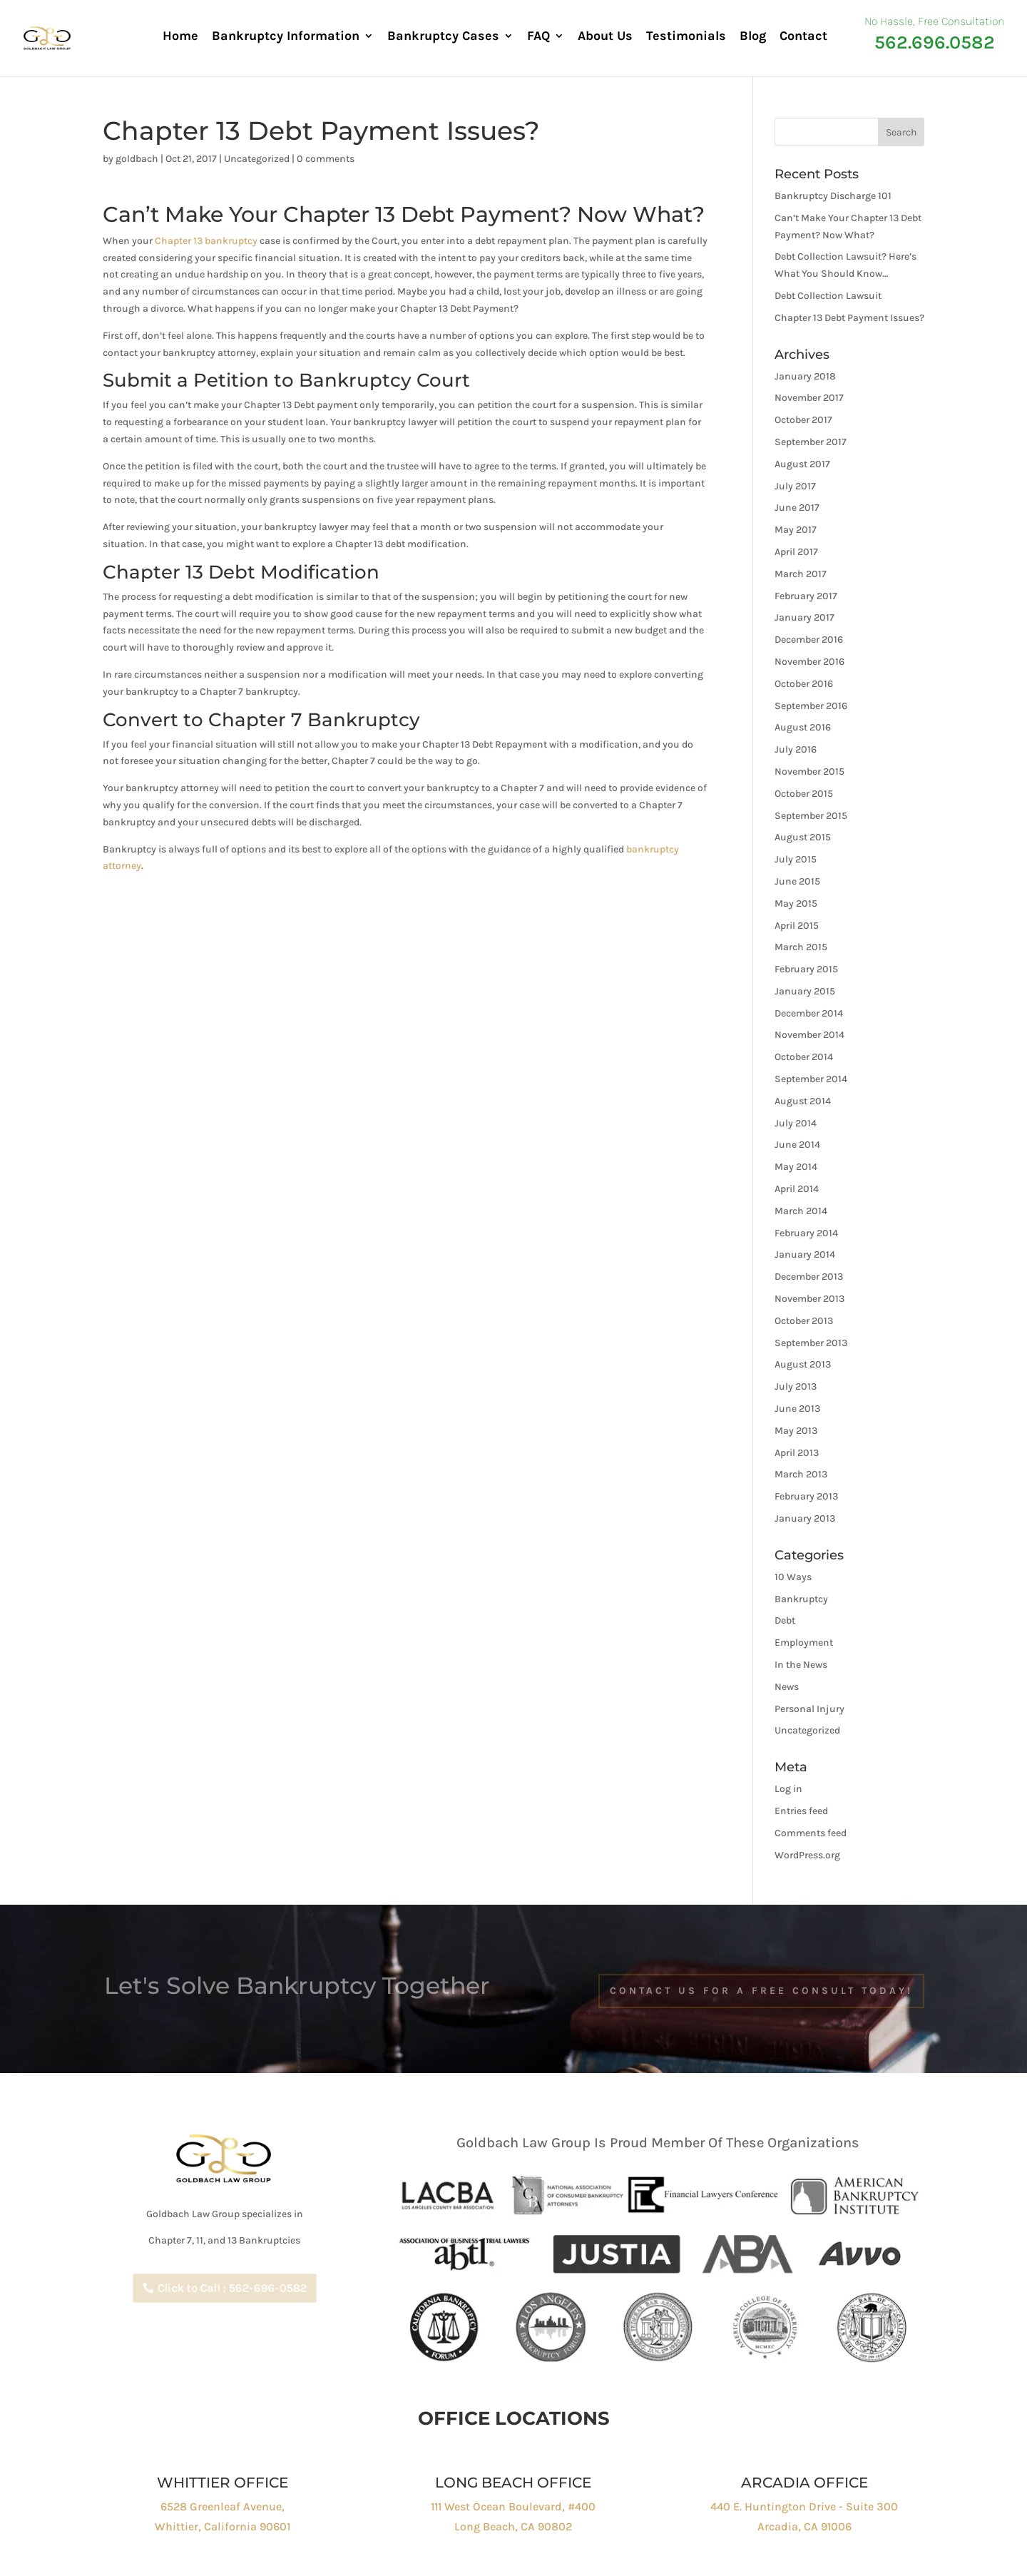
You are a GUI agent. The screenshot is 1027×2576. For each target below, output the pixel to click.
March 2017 (801, 574)
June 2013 (797, 1408)
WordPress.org (807, 1855)
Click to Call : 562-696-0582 (231, 2287)
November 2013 (809, 1299)
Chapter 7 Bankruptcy (314, 719)
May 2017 (796, 530)
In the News (801, 1665)
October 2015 (804, 794)
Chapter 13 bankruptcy (206, 241)
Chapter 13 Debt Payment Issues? (849, 318)
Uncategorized (257, 159)
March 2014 (801, 1211)
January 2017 (804, 617)
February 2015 (806, 969)
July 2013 (796, 1386)
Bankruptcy (801, 1599)
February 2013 (806, 1496)
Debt (785, 1620)
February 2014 (806, 1233)
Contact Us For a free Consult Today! (761, 1991)
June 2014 (797, 1145)
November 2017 (809, 398)
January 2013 (805, 1518)
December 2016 (809, 639)
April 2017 (796, 552)
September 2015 (811, 816)
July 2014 (796, 1123)
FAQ (538, 37)
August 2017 (802, 464)
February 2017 (806, 596)
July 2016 (796, 749)
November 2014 (809, 1035)
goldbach (137, 159)
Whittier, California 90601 (222, 2526)
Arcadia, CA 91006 (804, 2526)
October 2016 (804, 684)
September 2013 (811, 1343)
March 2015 (801, 947)
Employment (804, 1642)
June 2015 (797, 881)
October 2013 (804, 1321)
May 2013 (796, 1431)
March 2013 (801, 1474)
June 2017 (797, 508)
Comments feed (811, 1833)
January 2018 (805, 376)
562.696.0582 (934, 42)
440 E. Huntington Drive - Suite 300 (804, 2506)
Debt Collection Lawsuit (828, 296)
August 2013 (803, 1364)
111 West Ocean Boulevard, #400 (513, 2506)
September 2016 (811, 706)
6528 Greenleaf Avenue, (222, 2506)
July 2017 (795, 486)
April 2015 (797, 926)
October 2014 (804, 1057)
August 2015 (803, 837)
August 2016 (803, 727)
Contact (803, 37)
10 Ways (793, 1577)
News (787, 1687)
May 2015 (796, 903)
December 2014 (809, 1013)
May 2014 (796, 1167)
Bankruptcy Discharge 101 (833, 196)
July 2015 (796, 859)
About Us (605, 37)
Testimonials (686, 37)
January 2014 (805, 1254)
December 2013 (809, 1277)
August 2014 (803, 1101)
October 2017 (803, 420)
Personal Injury (809, 1709)
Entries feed (801, 1811)
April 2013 (797, 1453)
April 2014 (797, 1189)
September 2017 (811, 442)
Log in (788, 1789)
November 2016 (809, 662)
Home (180, 37)
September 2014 (811, 1079)
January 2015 (805, 991)
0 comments (325, 159)
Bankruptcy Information (285, 37)
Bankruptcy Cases (443, 37)
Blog (753, 37)
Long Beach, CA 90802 (513, 2526)
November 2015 (809, 771)
